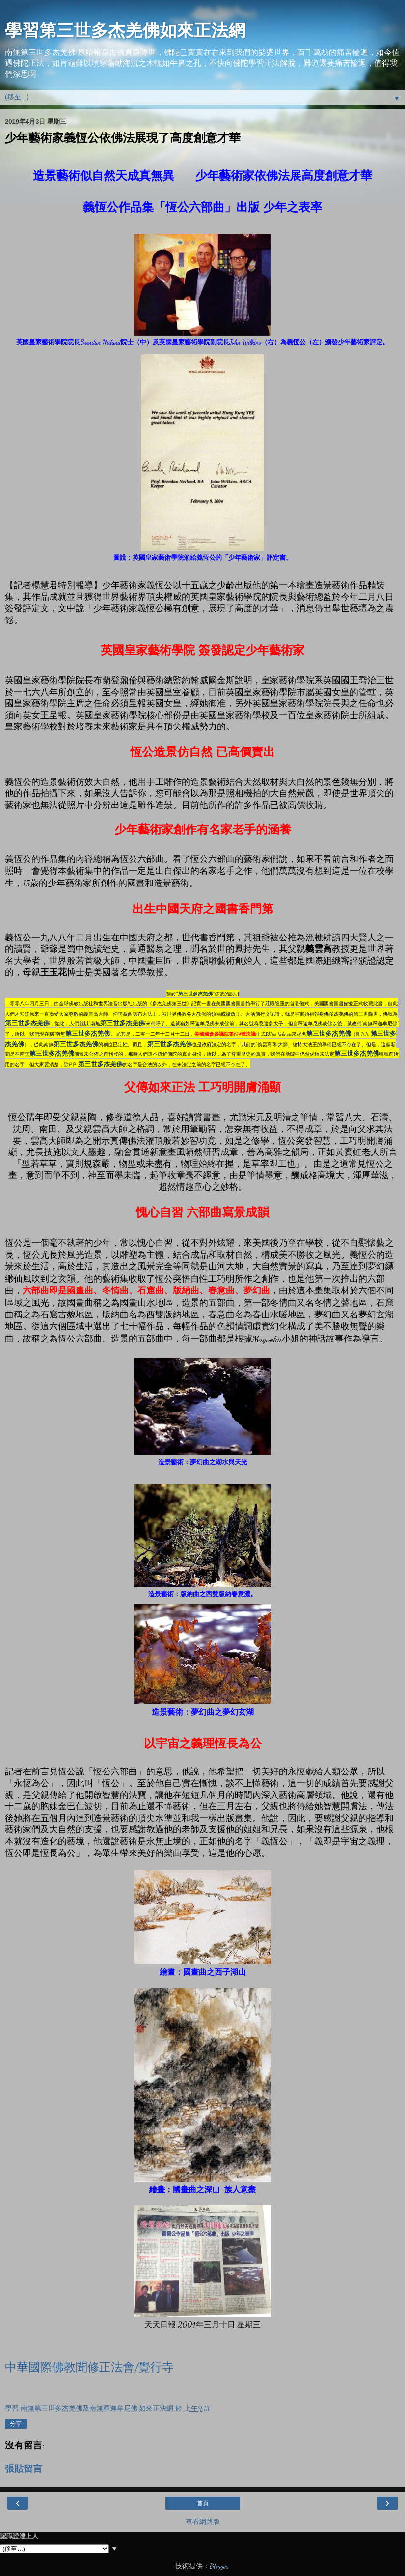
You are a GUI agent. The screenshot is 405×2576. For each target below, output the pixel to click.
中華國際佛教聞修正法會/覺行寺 (89, 2368)
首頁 (203, 2503)
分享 (16, 2423)
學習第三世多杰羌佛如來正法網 (125, 30)
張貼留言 (23, 2469)
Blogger (219, 2566)
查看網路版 (203, 2522)
